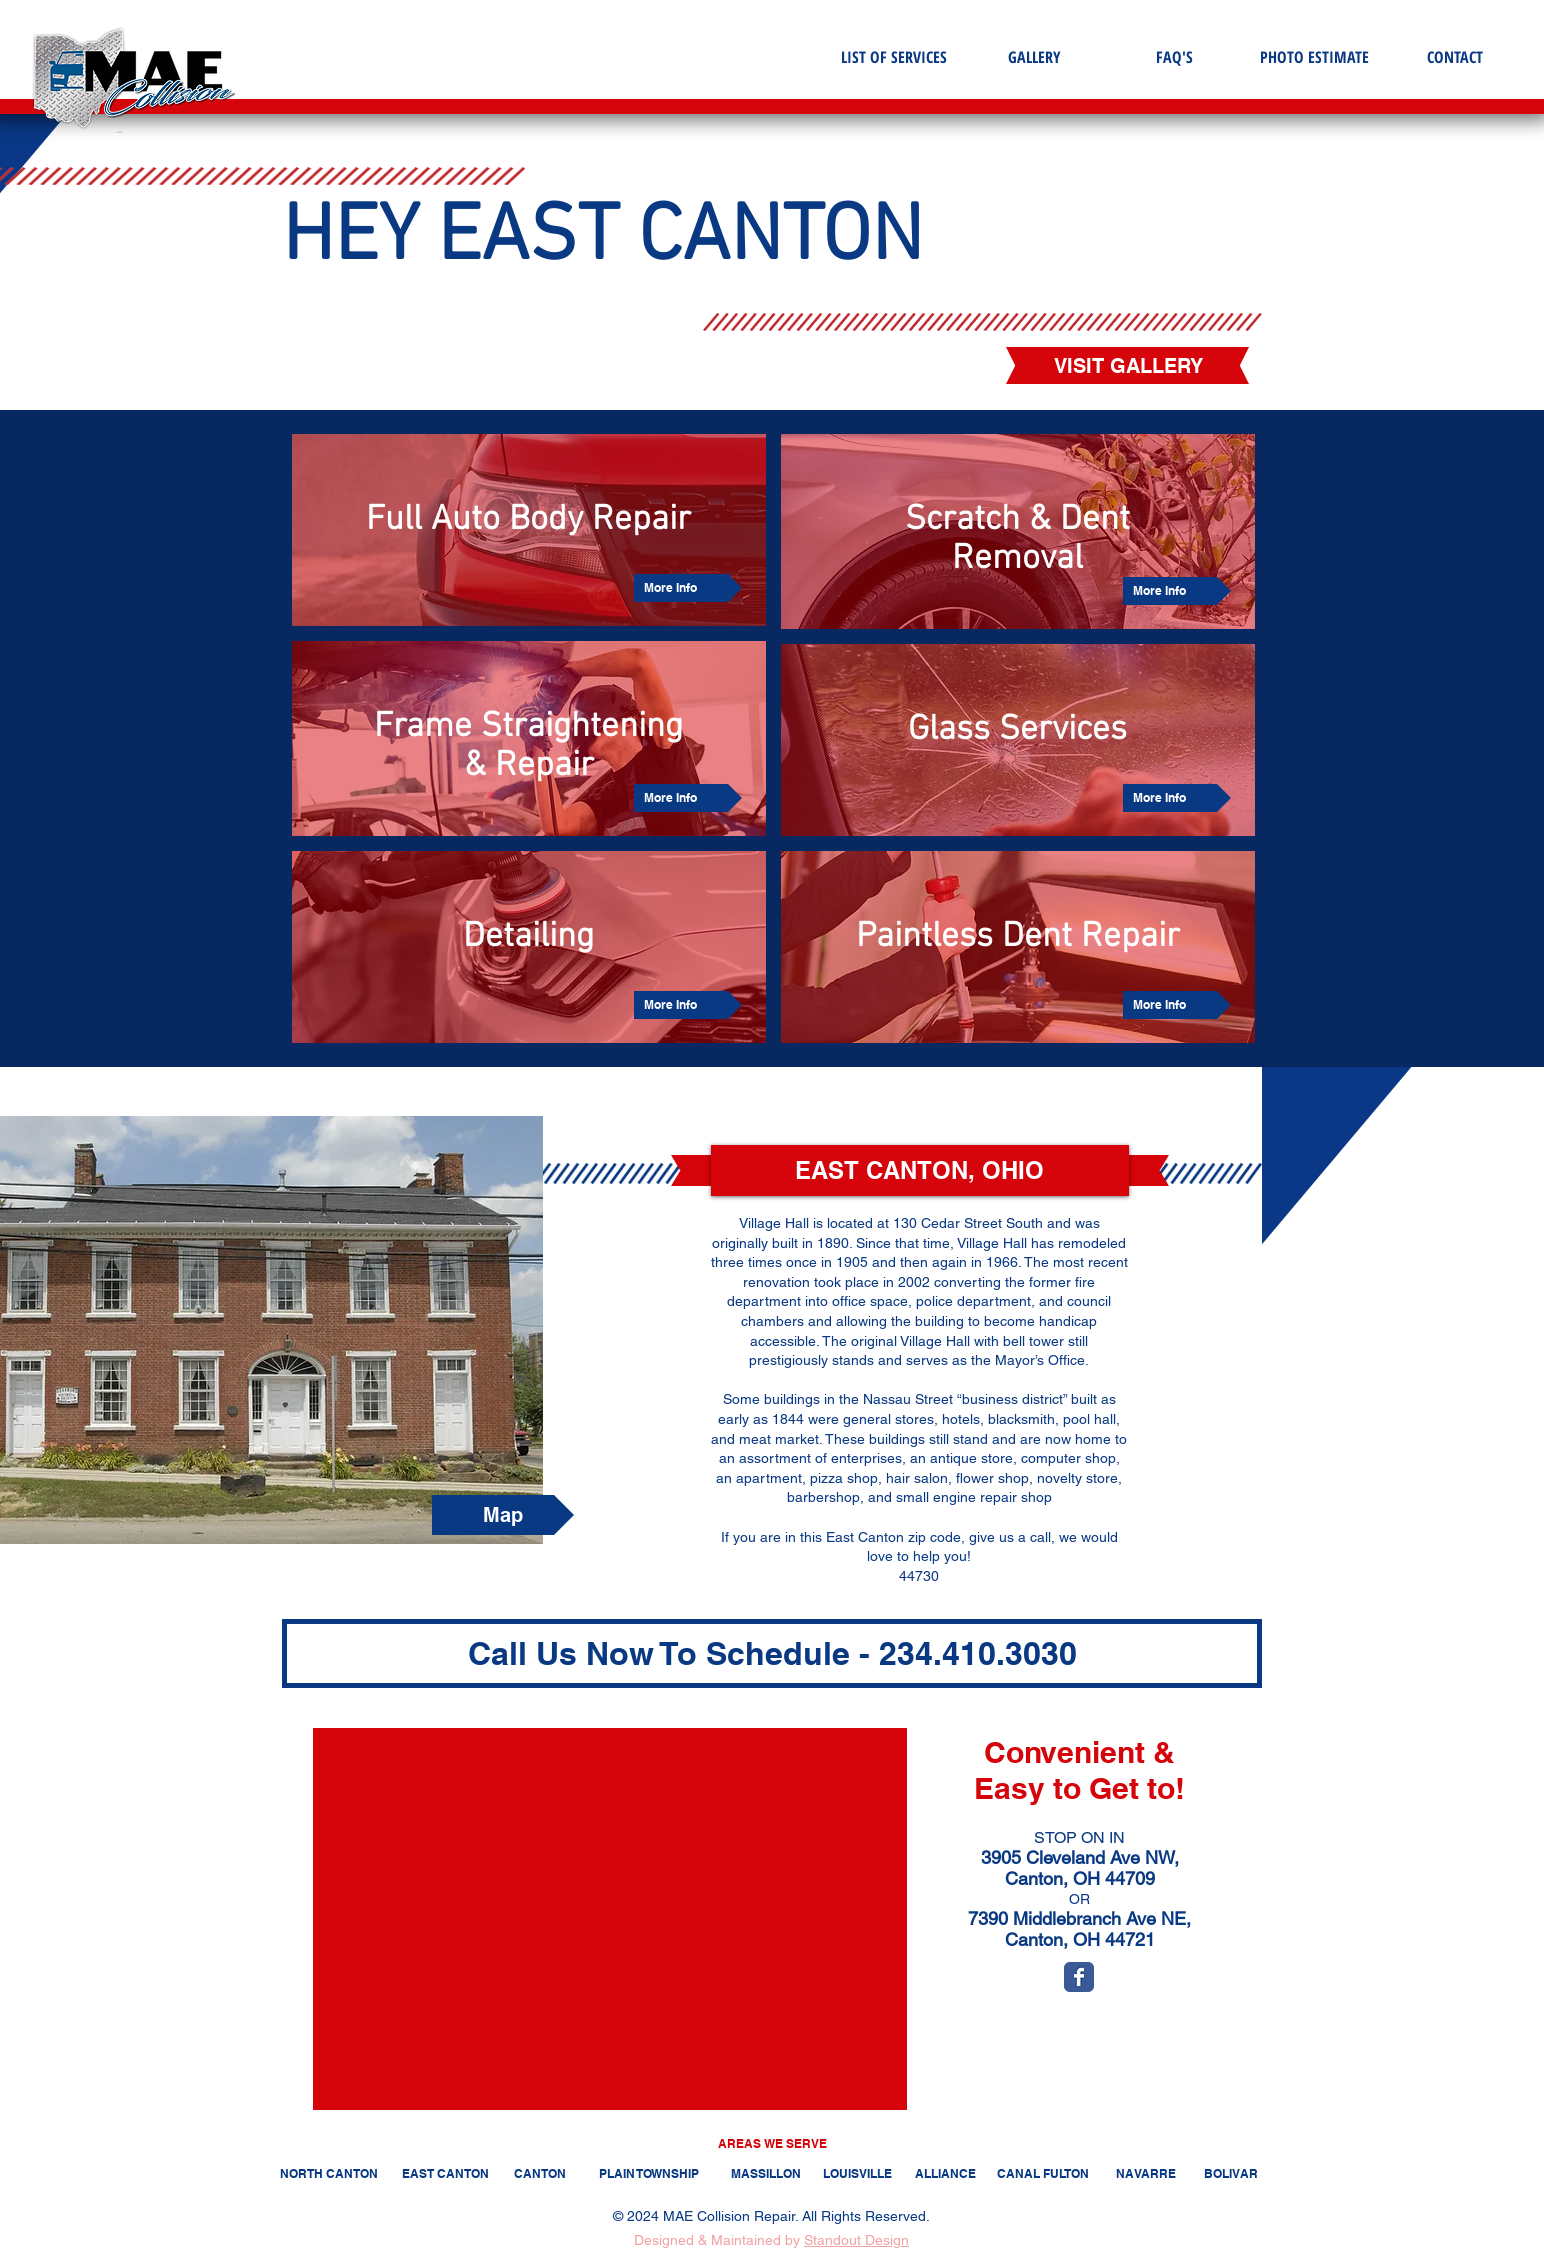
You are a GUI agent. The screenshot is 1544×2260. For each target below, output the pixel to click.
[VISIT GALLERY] (1128, 366)
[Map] (503, 1515)
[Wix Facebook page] (1079, 1977)
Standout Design (856, 2240)
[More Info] (688, 588)
